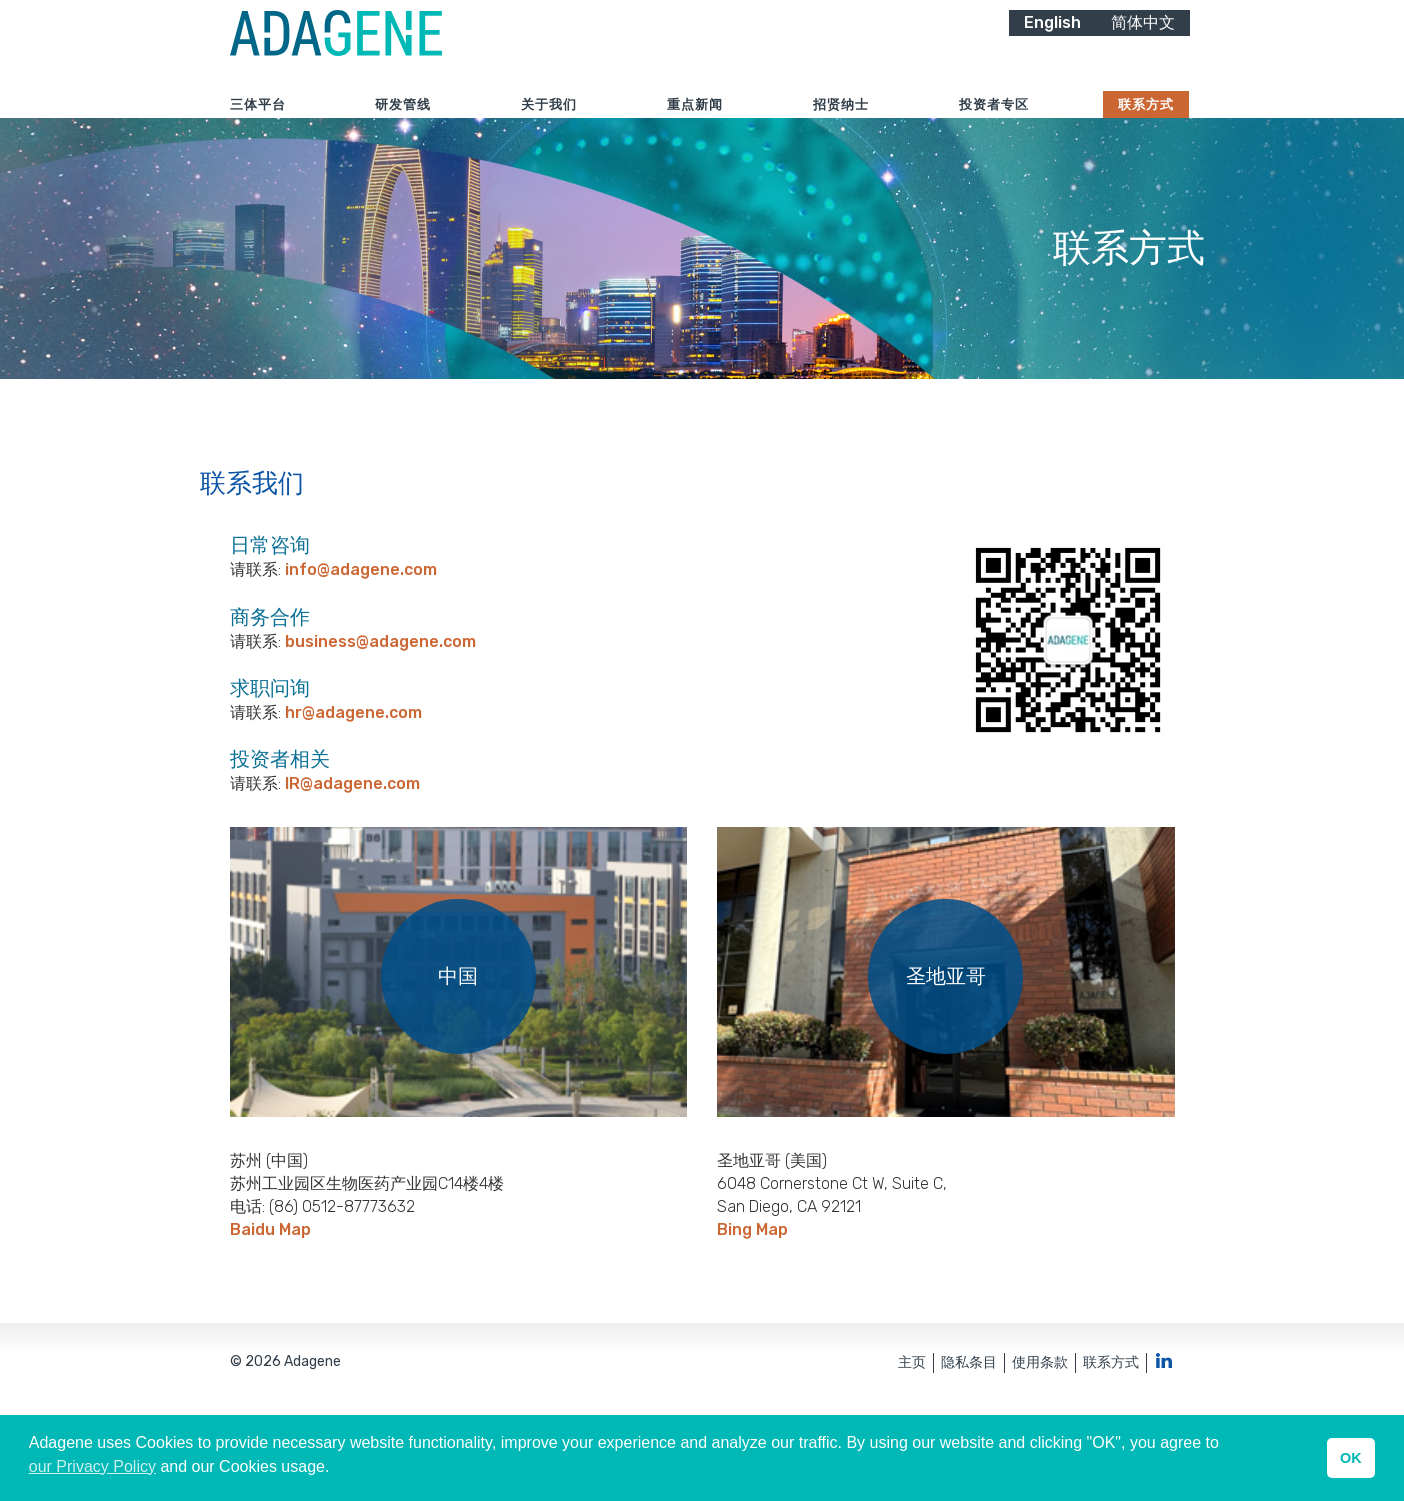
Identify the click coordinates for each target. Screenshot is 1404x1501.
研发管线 (403, 129)
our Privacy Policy (92, 1466)
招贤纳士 (841, 129)
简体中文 (1143, 47)
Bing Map (752, 1308)
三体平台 (258, 129)
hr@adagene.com (353, 791)
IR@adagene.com (352, 862)
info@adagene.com (361, 649)
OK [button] (1351, 1458)
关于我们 (549, 129)
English (1052, 47)
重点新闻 (695, 129)
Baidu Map (270, 1308)
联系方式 (1146, 129)
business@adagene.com (380, 720)
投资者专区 (994, 129)
